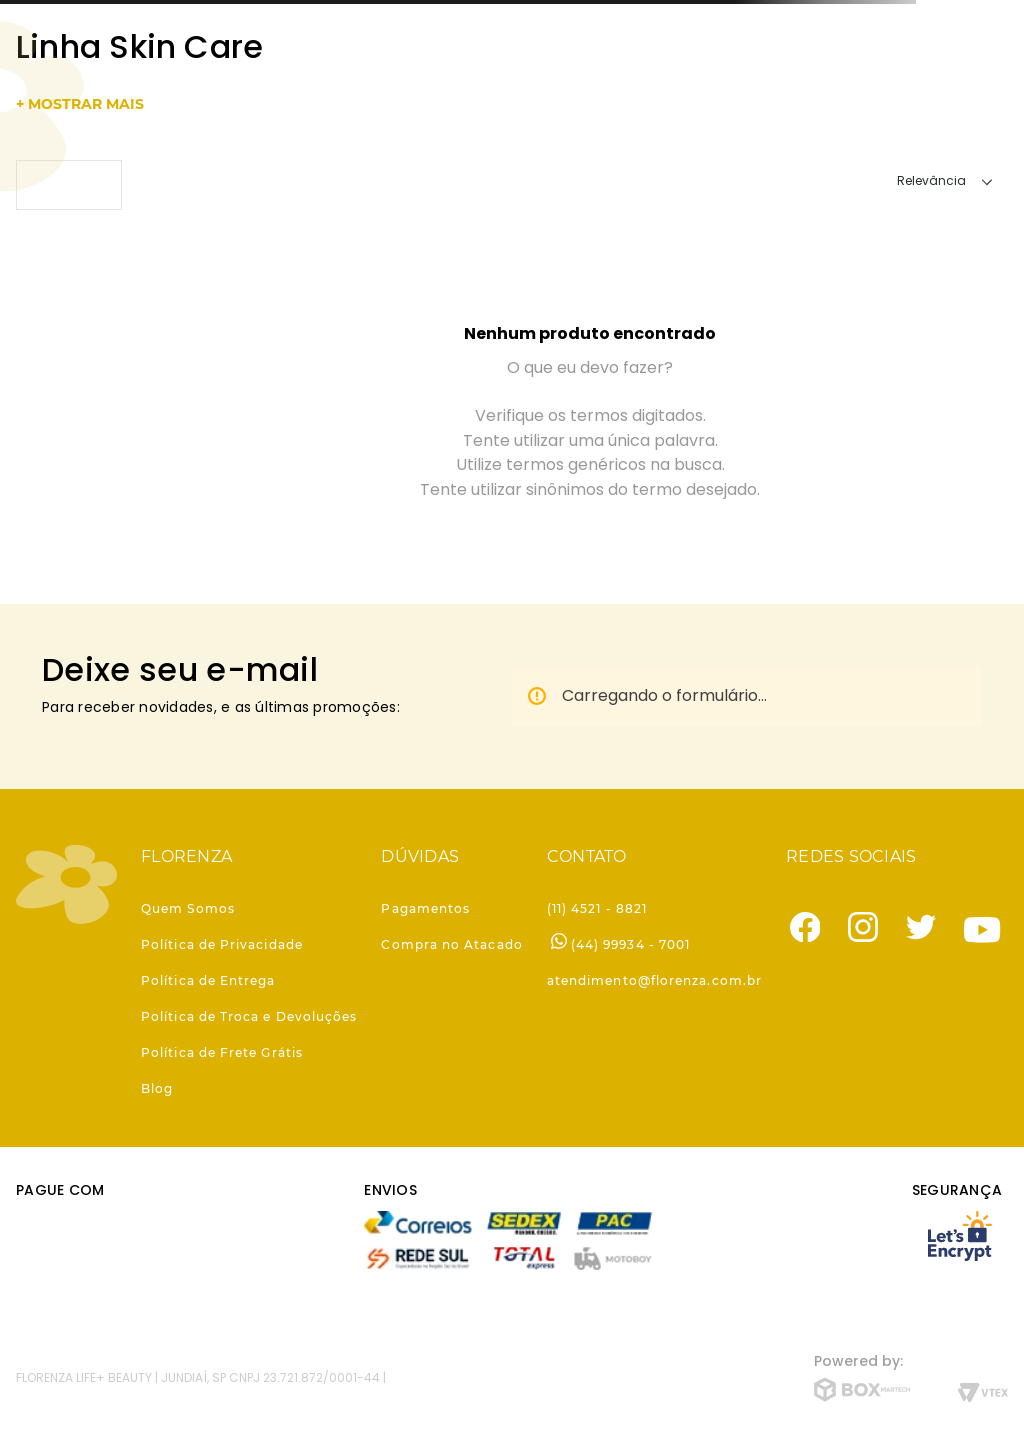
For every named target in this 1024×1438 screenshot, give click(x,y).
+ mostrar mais (80, 104)
